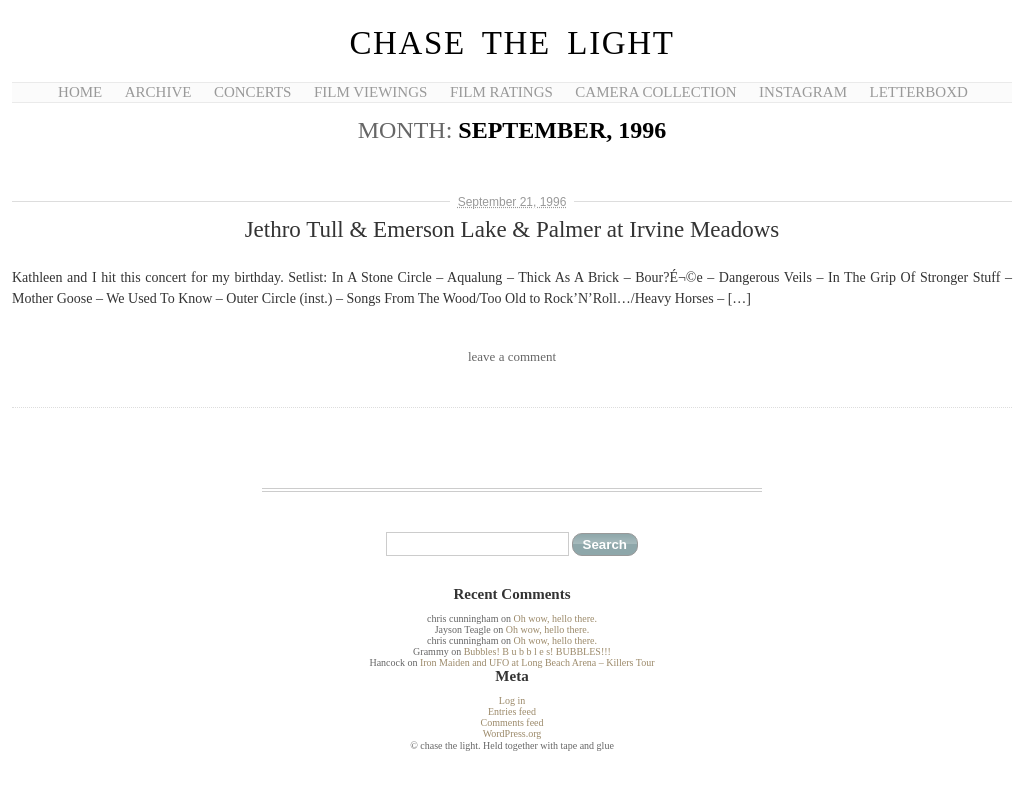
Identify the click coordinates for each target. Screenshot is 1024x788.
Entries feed (512, 711)
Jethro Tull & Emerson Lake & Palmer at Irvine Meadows (512, 229)
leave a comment (512, 356)
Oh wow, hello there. (555, 618)
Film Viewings (370, 92)
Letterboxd (919, 92)
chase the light (511, 43)
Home (80, 92)
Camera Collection (655, 92)
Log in (512, 700)
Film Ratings (501, 92)
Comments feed (511, 722)
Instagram (803, 92)
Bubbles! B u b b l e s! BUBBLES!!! (537, 651)
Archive (158, 92)
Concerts (252, 92)
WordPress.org (512, 733)
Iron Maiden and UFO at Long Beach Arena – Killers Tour (537, 662)
